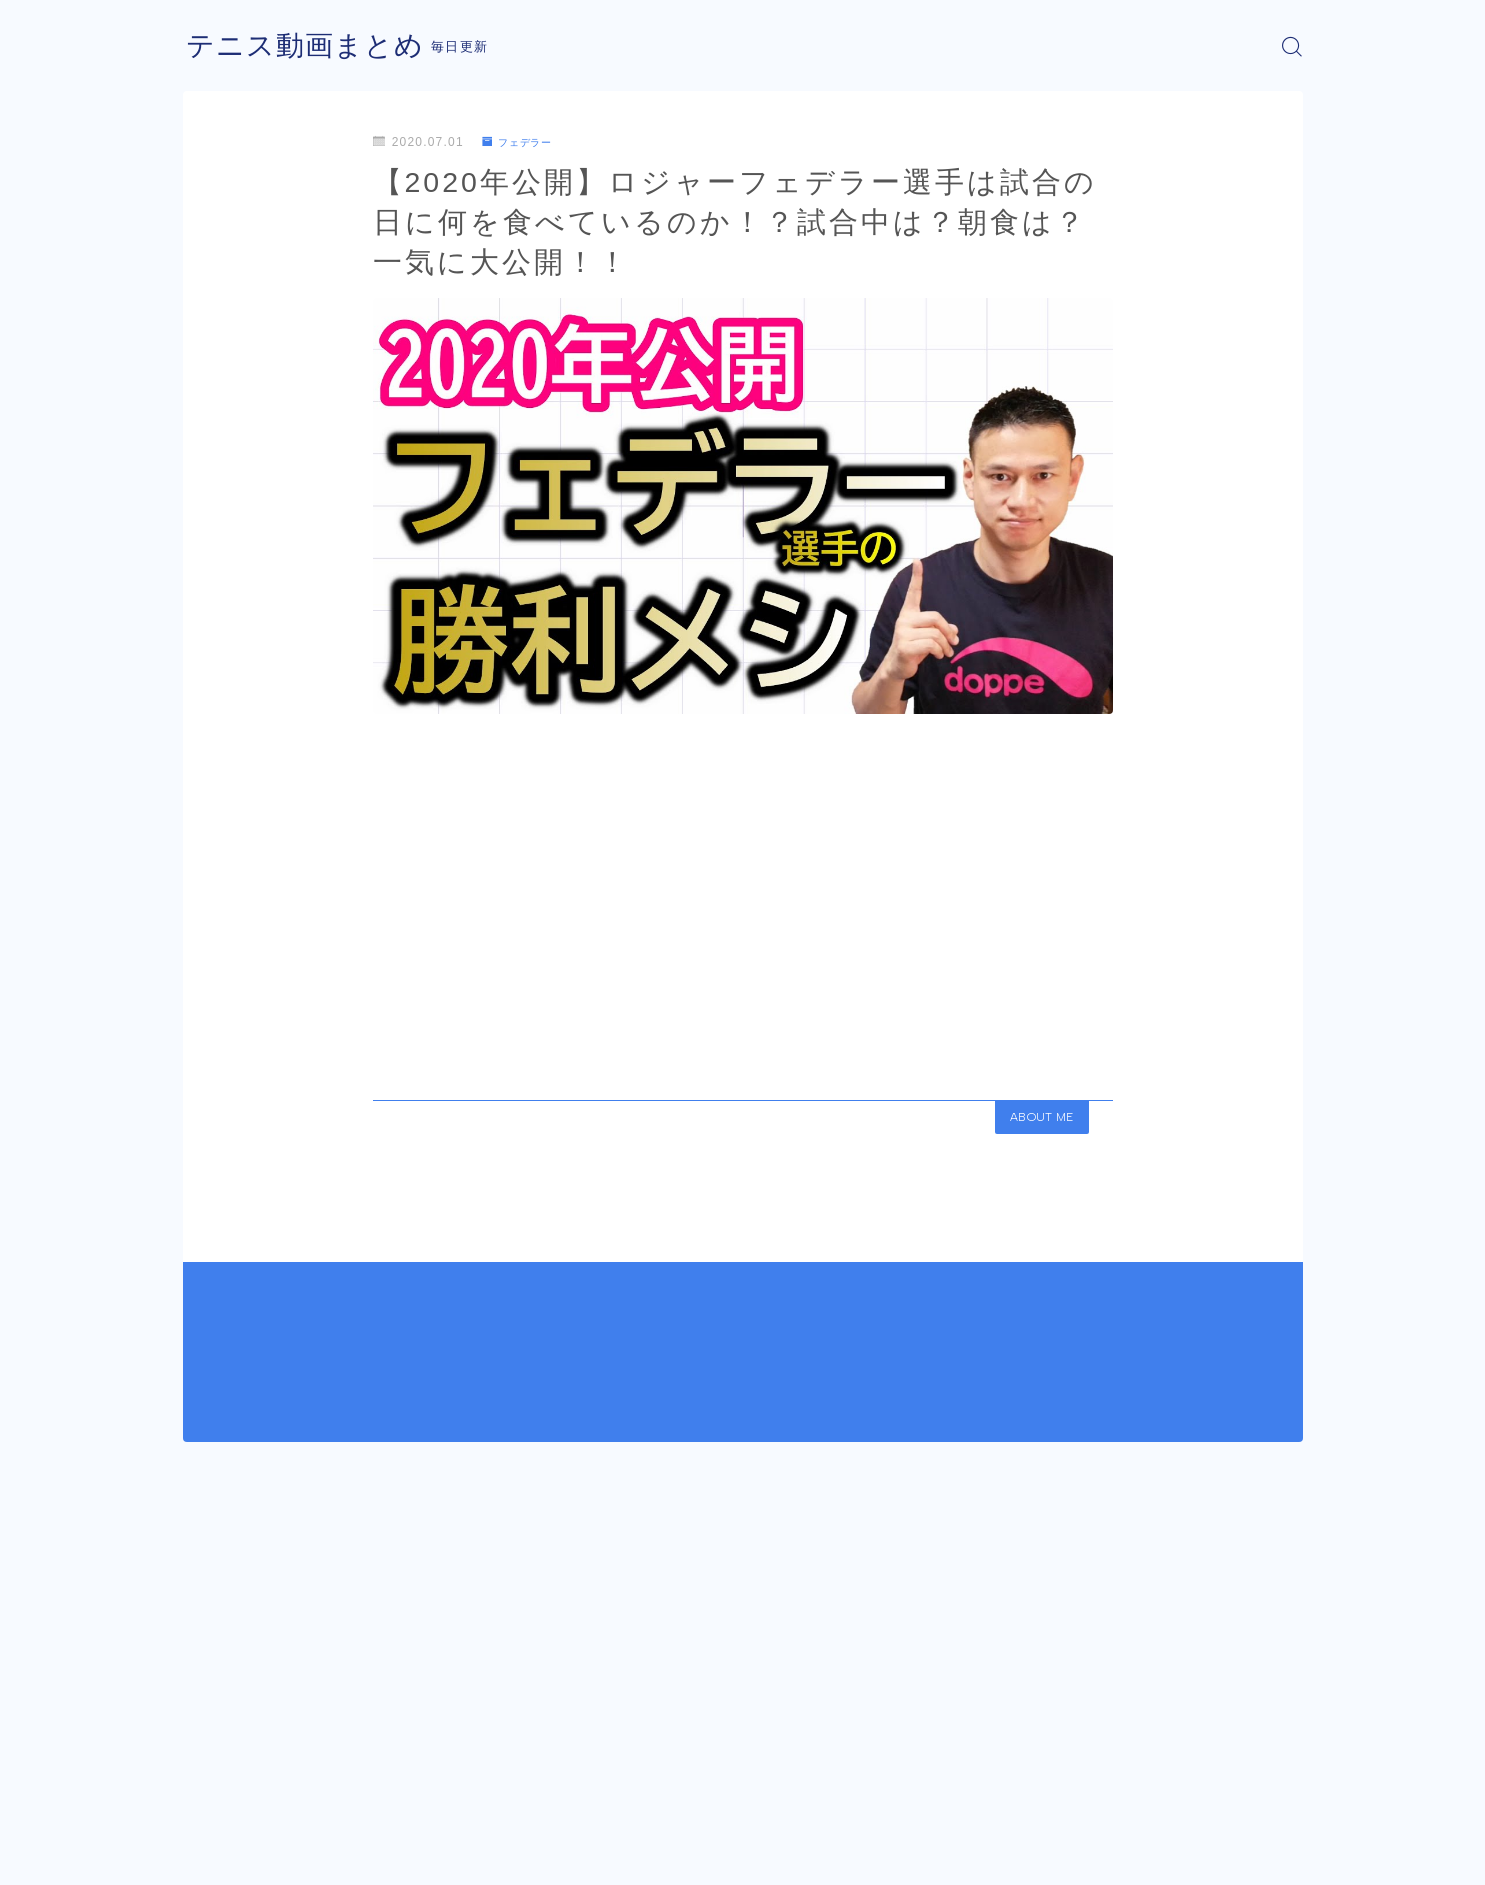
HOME (205, 1795)
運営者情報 (216, 1855)
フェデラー (523, 142)
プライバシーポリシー (352, 1855)
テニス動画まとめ (313, 46)
